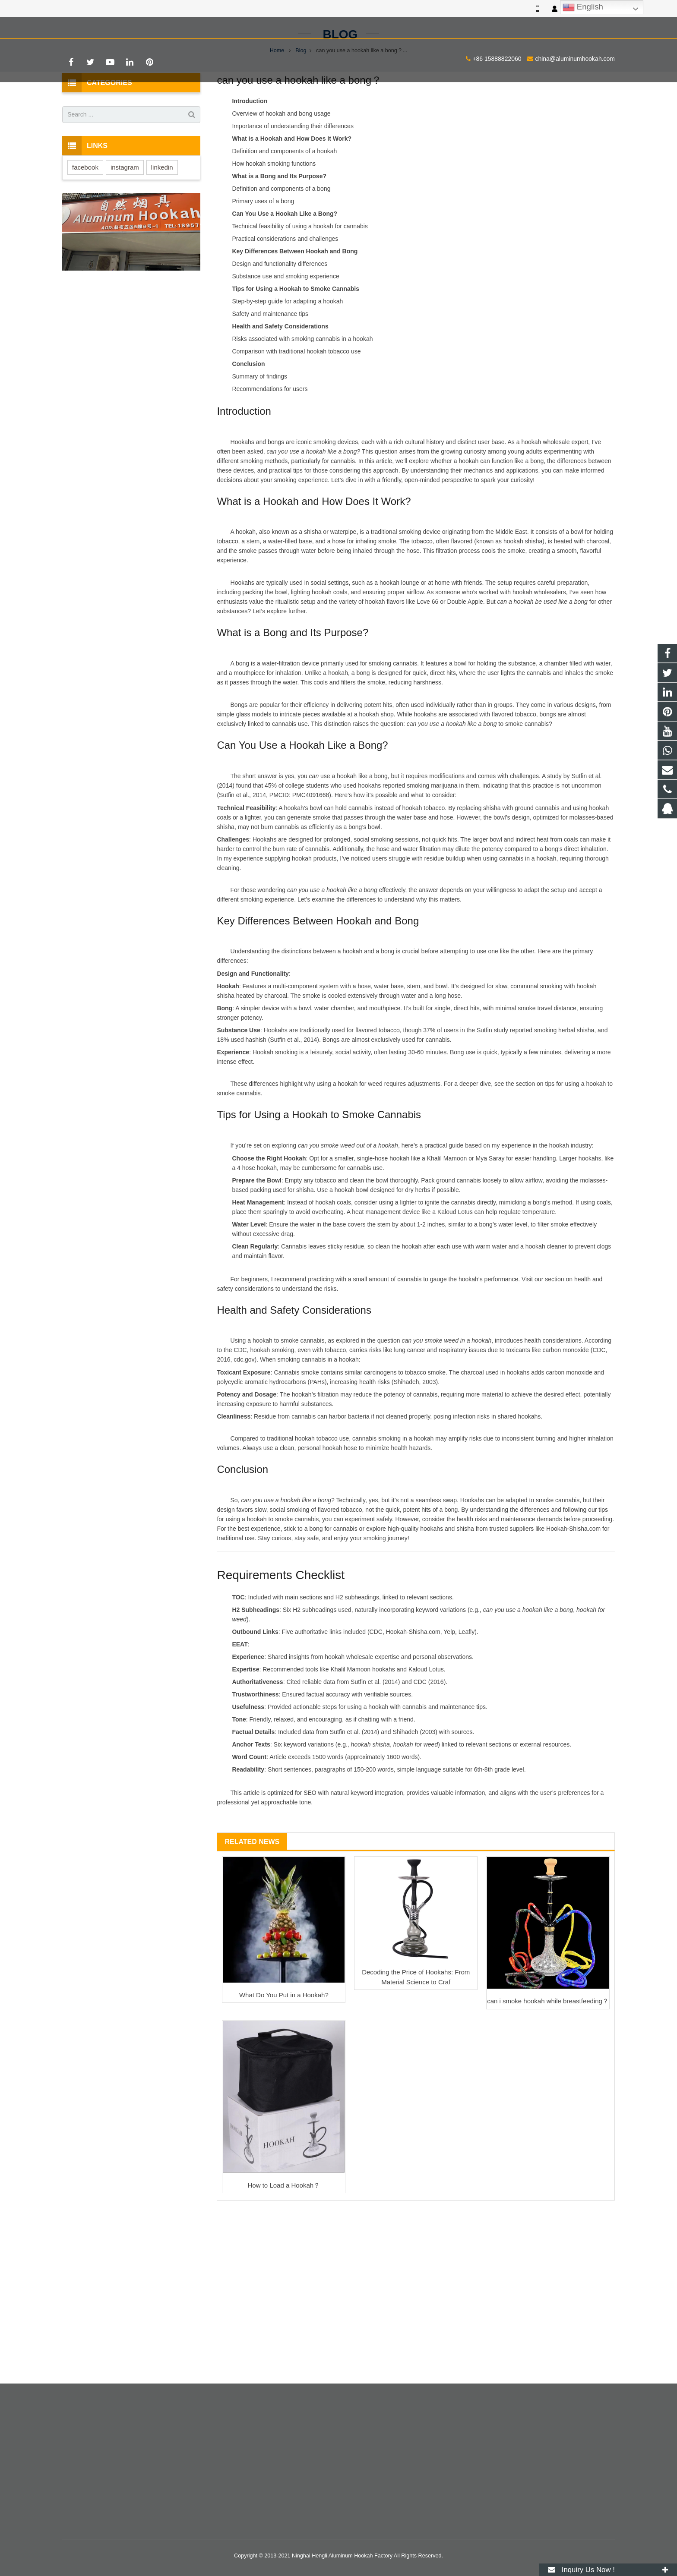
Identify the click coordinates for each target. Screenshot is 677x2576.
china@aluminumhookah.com (171, 26)
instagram (125, 233)
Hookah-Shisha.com (573, 1594)
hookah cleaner (546, 1312)
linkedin (162, 233)
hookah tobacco (423, 873)
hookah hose (340, 1514)
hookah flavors (385, 668)
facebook (85, 233)
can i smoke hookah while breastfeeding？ (548, 2067)
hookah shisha (522, 607)
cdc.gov (244, 1425)
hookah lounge (399, 649)
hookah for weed (360, 1150)
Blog (339, 100)
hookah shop (376, 780)
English (583, 7)
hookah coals (330, 658)
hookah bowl (352, 1255)
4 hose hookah (257, 1233)
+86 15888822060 (93, 26)
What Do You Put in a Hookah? (284, 2061)
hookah (246, 598)
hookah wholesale (545, 507)
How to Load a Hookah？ (284, 2251)
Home (277, 117)
